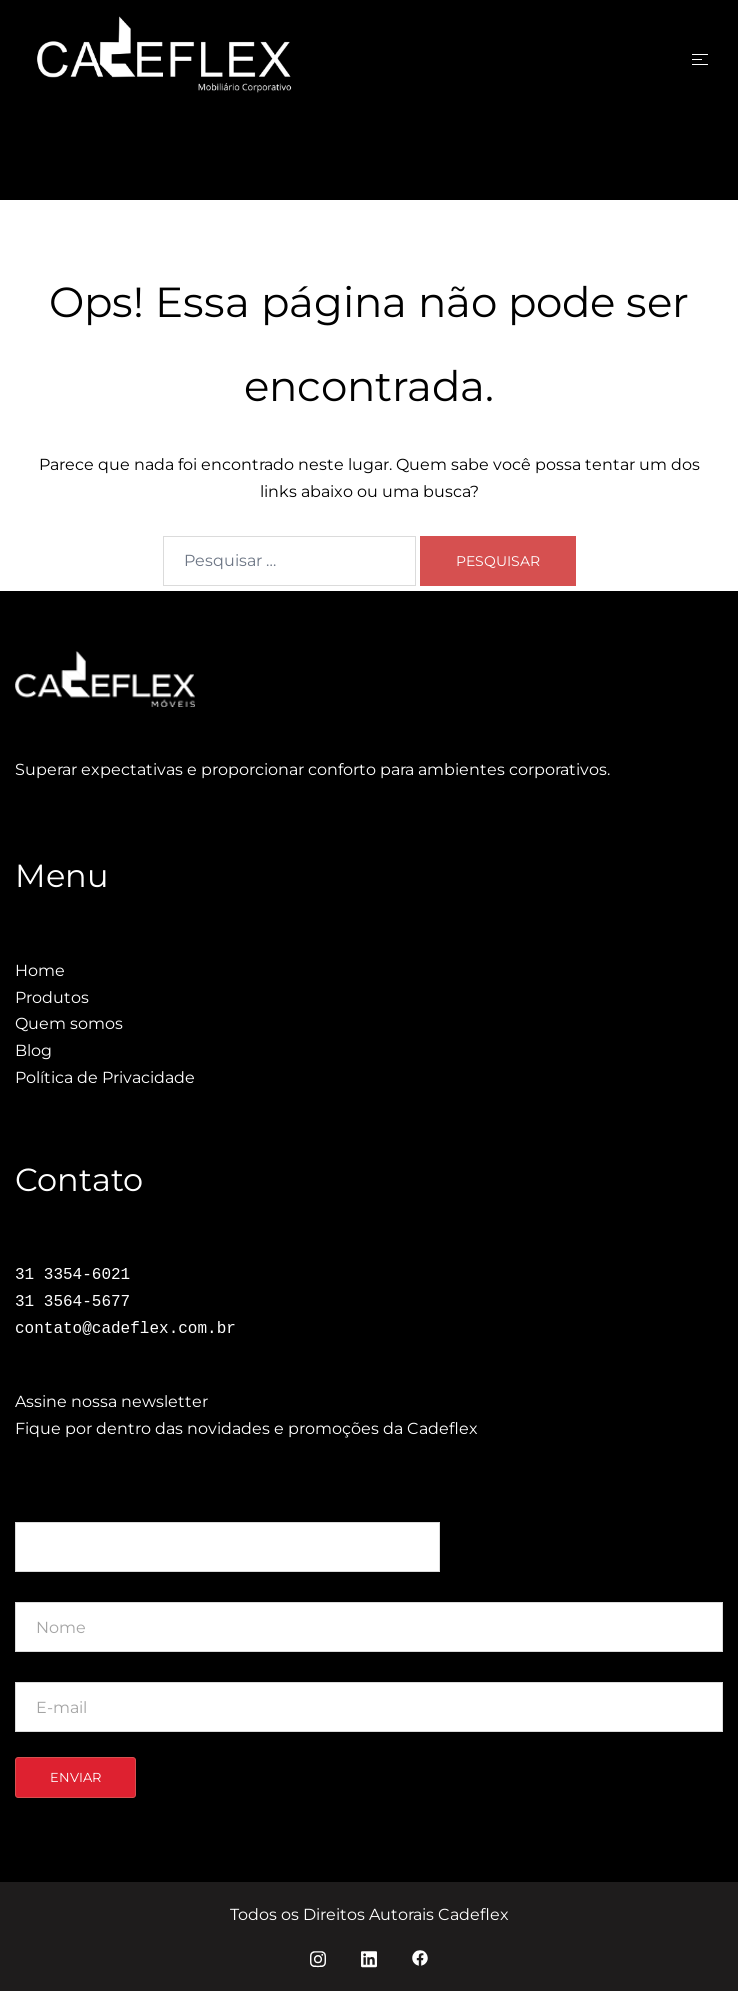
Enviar (75, 1777)
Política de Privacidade (105, 1077)
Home (40, 970)
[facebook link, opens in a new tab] (420, 1956)
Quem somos (69, 1023)
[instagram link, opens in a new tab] (318, 1956)
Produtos (52, 997)
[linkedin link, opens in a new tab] (369, 1956)
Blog (33, 1050)
